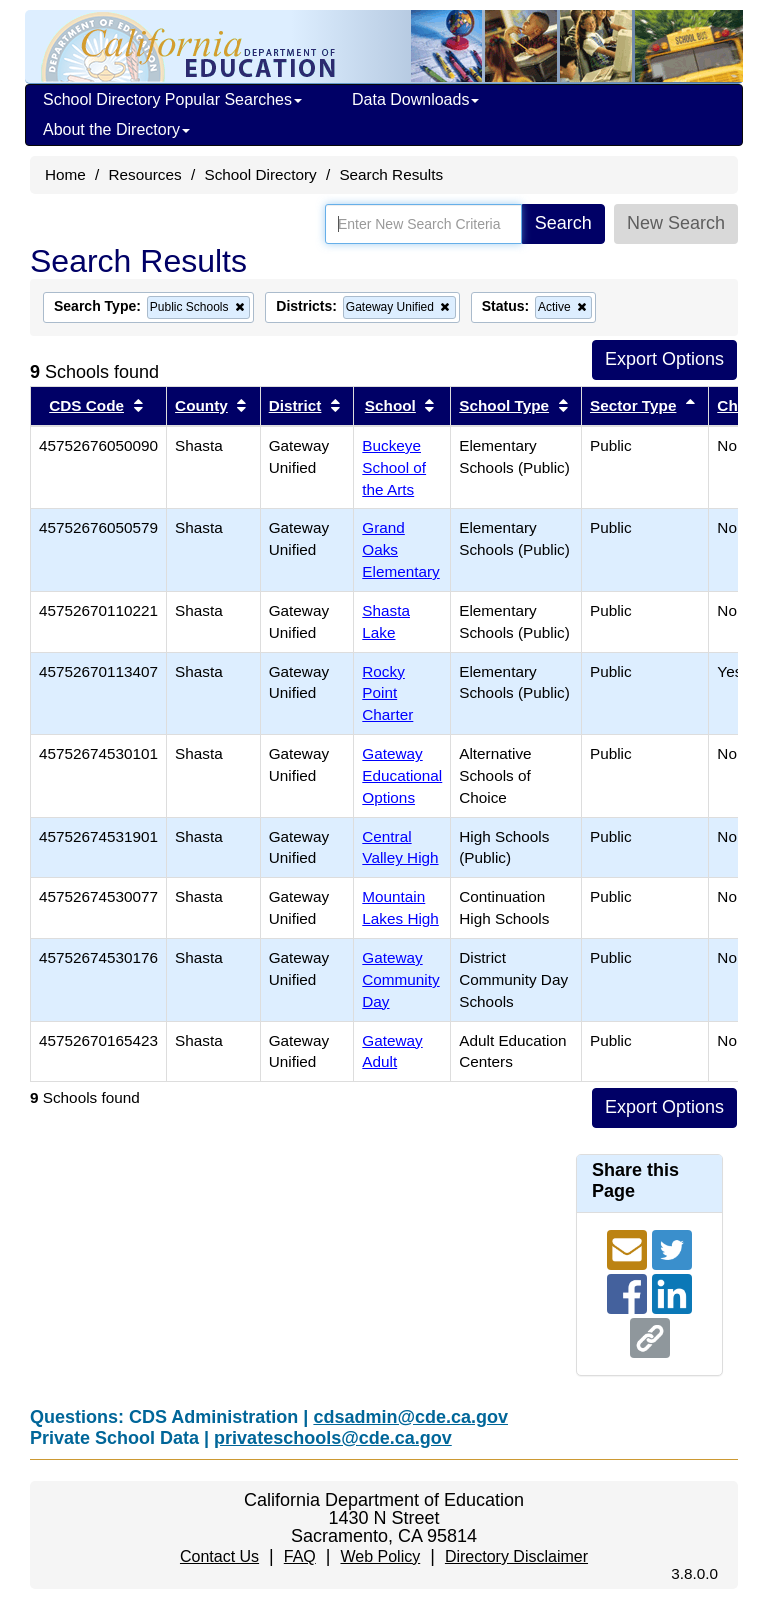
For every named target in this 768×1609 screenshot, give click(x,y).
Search (563, 223)
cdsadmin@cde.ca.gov (410, 1417)
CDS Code (86, 405)
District (295, 405)
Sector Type (633, 405)
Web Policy (380, 1556)
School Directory (260, 174)
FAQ (300, 1556)
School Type (504, 405)
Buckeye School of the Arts (394, 467)
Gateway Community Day (400, 979)
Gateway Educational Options (402, 775)
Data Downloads (415, 99)
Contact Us (219, 1556)
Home (65, 174)
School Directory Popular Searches (172, 99)
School (390, 405)
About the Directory (116, 129)
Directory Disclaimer (516, 1556)
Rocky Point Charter (387, 693)
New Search (676, 223)
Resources (145, 174)
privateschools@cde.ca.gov (333, 1438)
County (201, 405)
